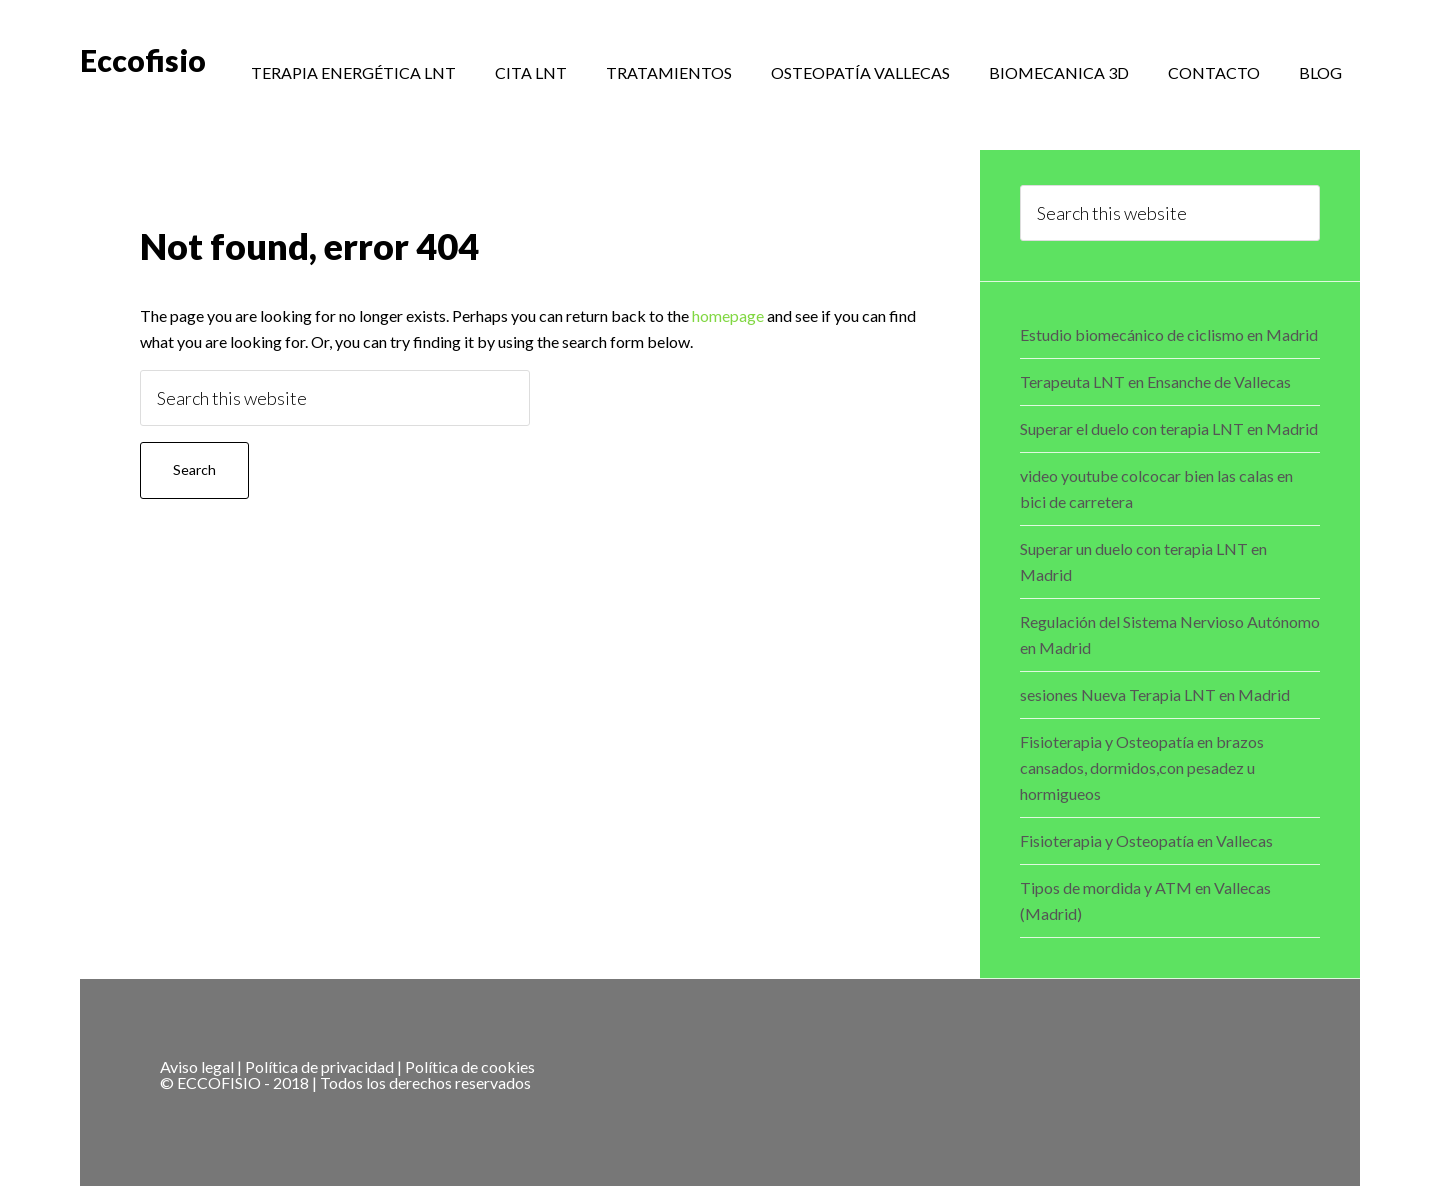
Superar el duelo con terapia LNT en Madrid (1169, 428)
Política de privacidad (319, 1066)
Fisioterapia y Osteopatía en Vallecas (1146, 840)
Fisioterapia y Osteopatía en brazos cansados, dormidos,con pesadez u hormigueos (1142, 767)
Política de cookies (470, 1066)
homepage (728, 315)
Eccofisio (143, 60)
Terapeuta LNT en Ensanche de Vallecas (1155, 381)
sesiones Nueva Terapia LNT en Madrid (1155, 694)
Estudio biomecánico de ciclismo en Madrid (1169, 334)
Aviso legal (197, 1066)
